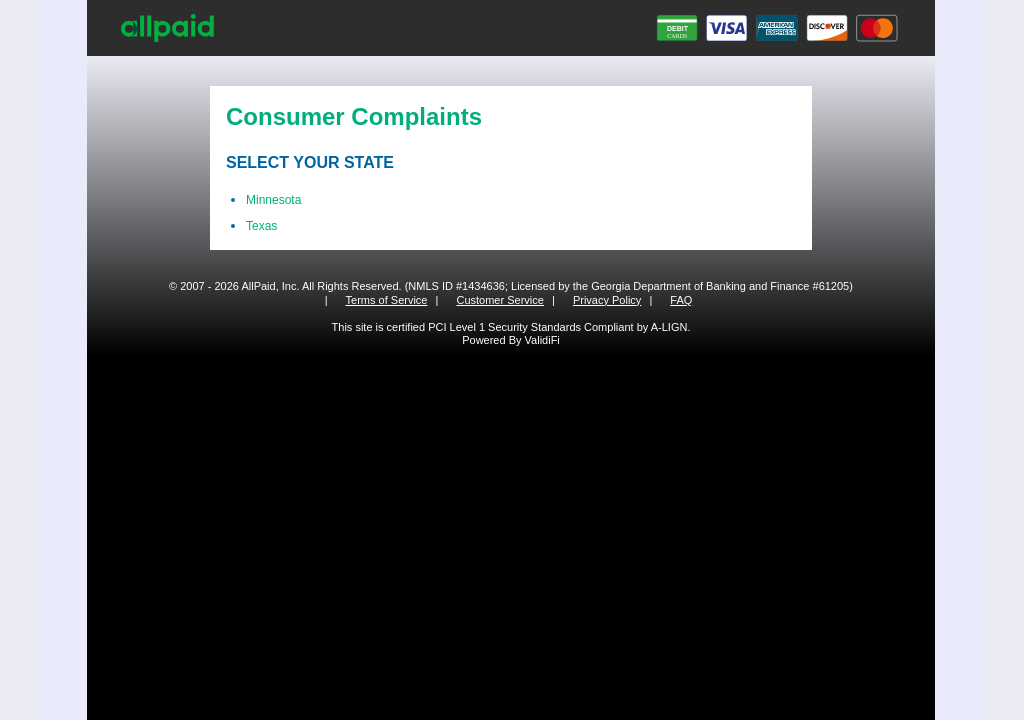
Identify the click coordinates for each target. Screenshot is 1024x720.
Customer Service (499, 300)
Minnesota (273, 200)
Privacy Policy (607, 300)
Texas (261, 226)
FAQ (681, 300)
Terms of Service (387, 300)
